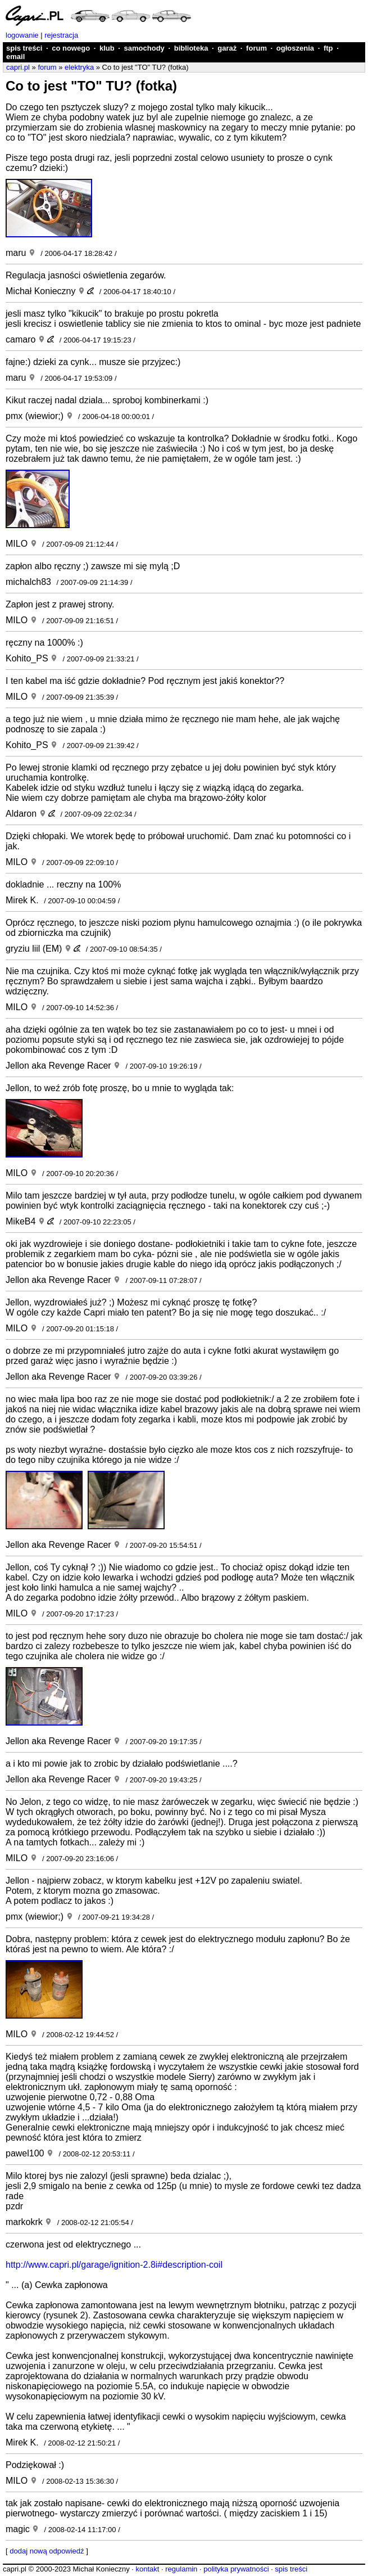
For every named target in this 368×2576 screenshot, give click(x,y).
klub (107, 48)
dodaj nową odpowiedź (47, 2551)
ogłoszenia (295, 48)
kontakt (147, 2569)
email (15, 56)
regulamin (181, 2569)
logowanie (22, 35)
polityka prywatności (236, 2569)
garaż (227, 48)
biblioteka (191, 48)
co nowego (71, 48)
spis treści (24, 48)
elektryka (79, 67)
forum (256, 48)
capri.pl (18, 67)
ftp (328, 48)
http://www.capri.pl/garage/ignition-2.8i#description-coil (114, 2264)
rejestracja (61, 35)
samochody (144, 48)
